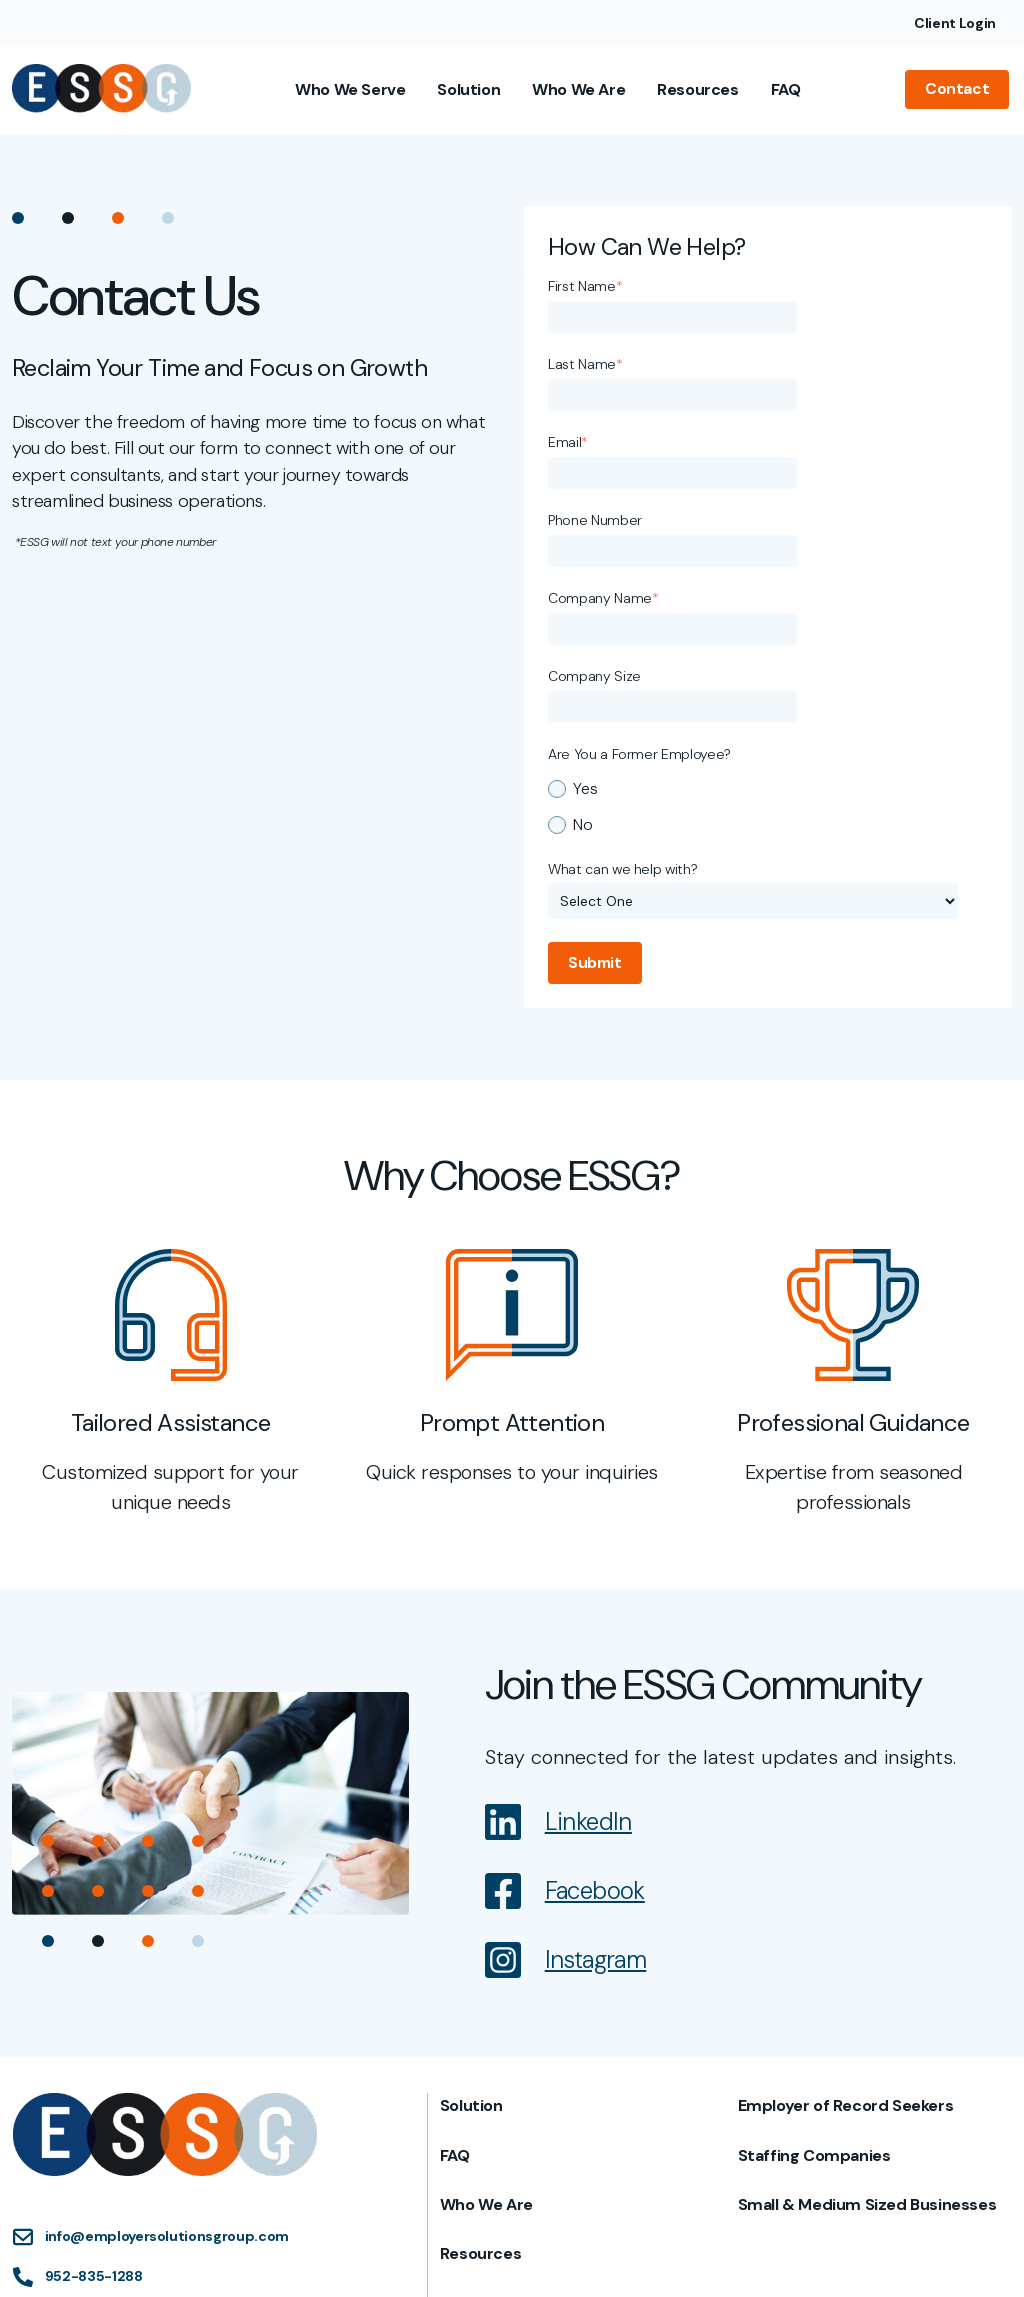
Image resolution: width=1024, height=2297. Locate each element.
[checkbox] (764, 571)
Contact (960, 88)
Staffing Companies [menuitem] (814, 1923)
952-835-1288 (93, 2039)
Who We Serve (354, 88)
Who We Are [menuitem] (487, 1972)
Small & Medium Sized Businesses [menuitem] (867, 1972)
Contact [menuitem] (473, 2070)
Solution (472, 88)
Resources (701, 88)
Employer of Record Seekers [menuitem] (846, 1873)
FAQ (789, 88)
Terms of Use (608, 2253)
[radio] (764, 553)
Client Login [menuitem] (955, 23)
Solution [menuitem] (472, 1873)
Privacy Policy (711, 2253)
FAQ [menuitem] (456, 1923)
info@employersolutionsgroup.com (166, 1999)
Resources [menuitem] (481, 2021)
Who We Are (582, 88)
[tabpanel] (170, 1151)
